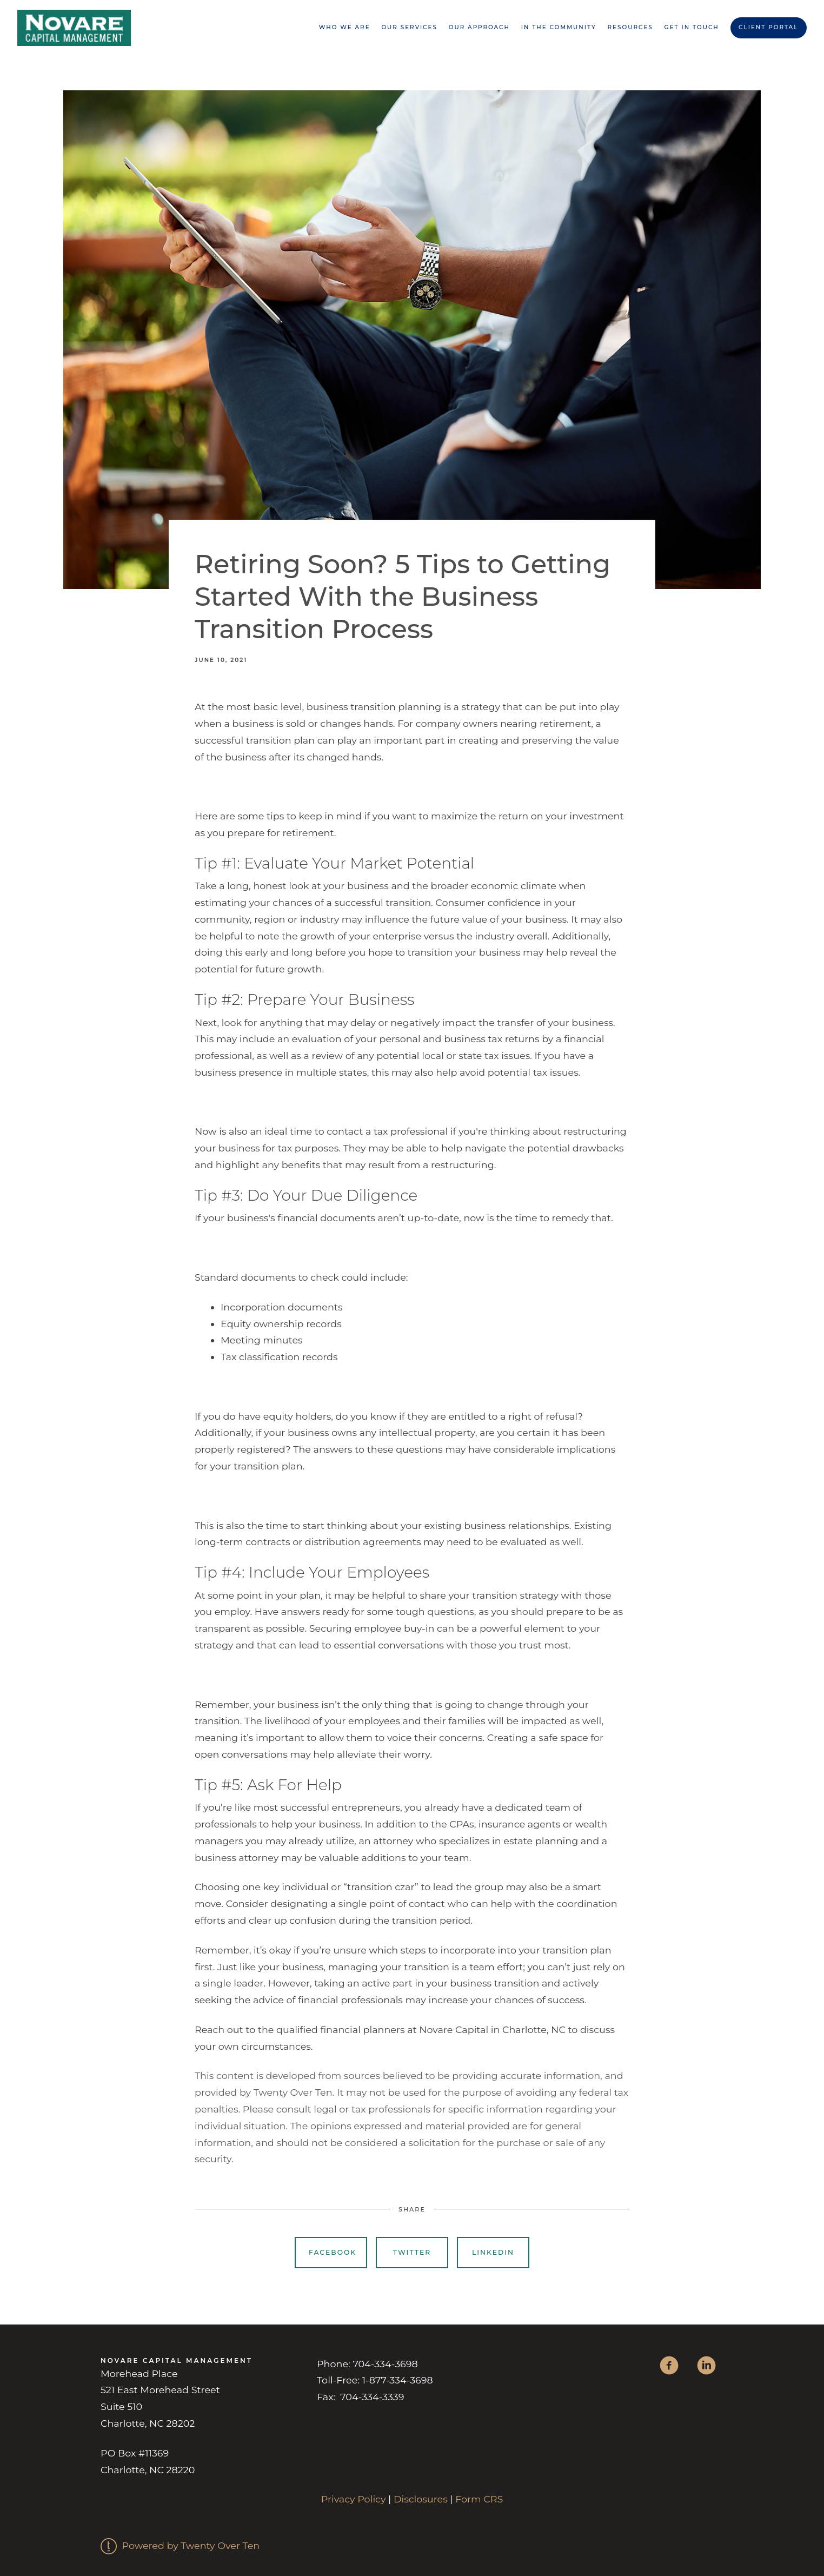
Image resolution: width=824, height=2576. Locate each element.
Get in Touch (691, 27)
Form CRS (479, 2499)
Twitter (412, 2252)
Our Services (409, 27)
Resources (630, 27)
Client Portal (768, 27)
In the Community (558, 27)
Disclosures (421, 2499)
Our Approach (479, 27)
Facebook (332, 2252)
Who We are (344, 27)
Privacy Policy (353, 2499)
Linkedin (493, 2252)
